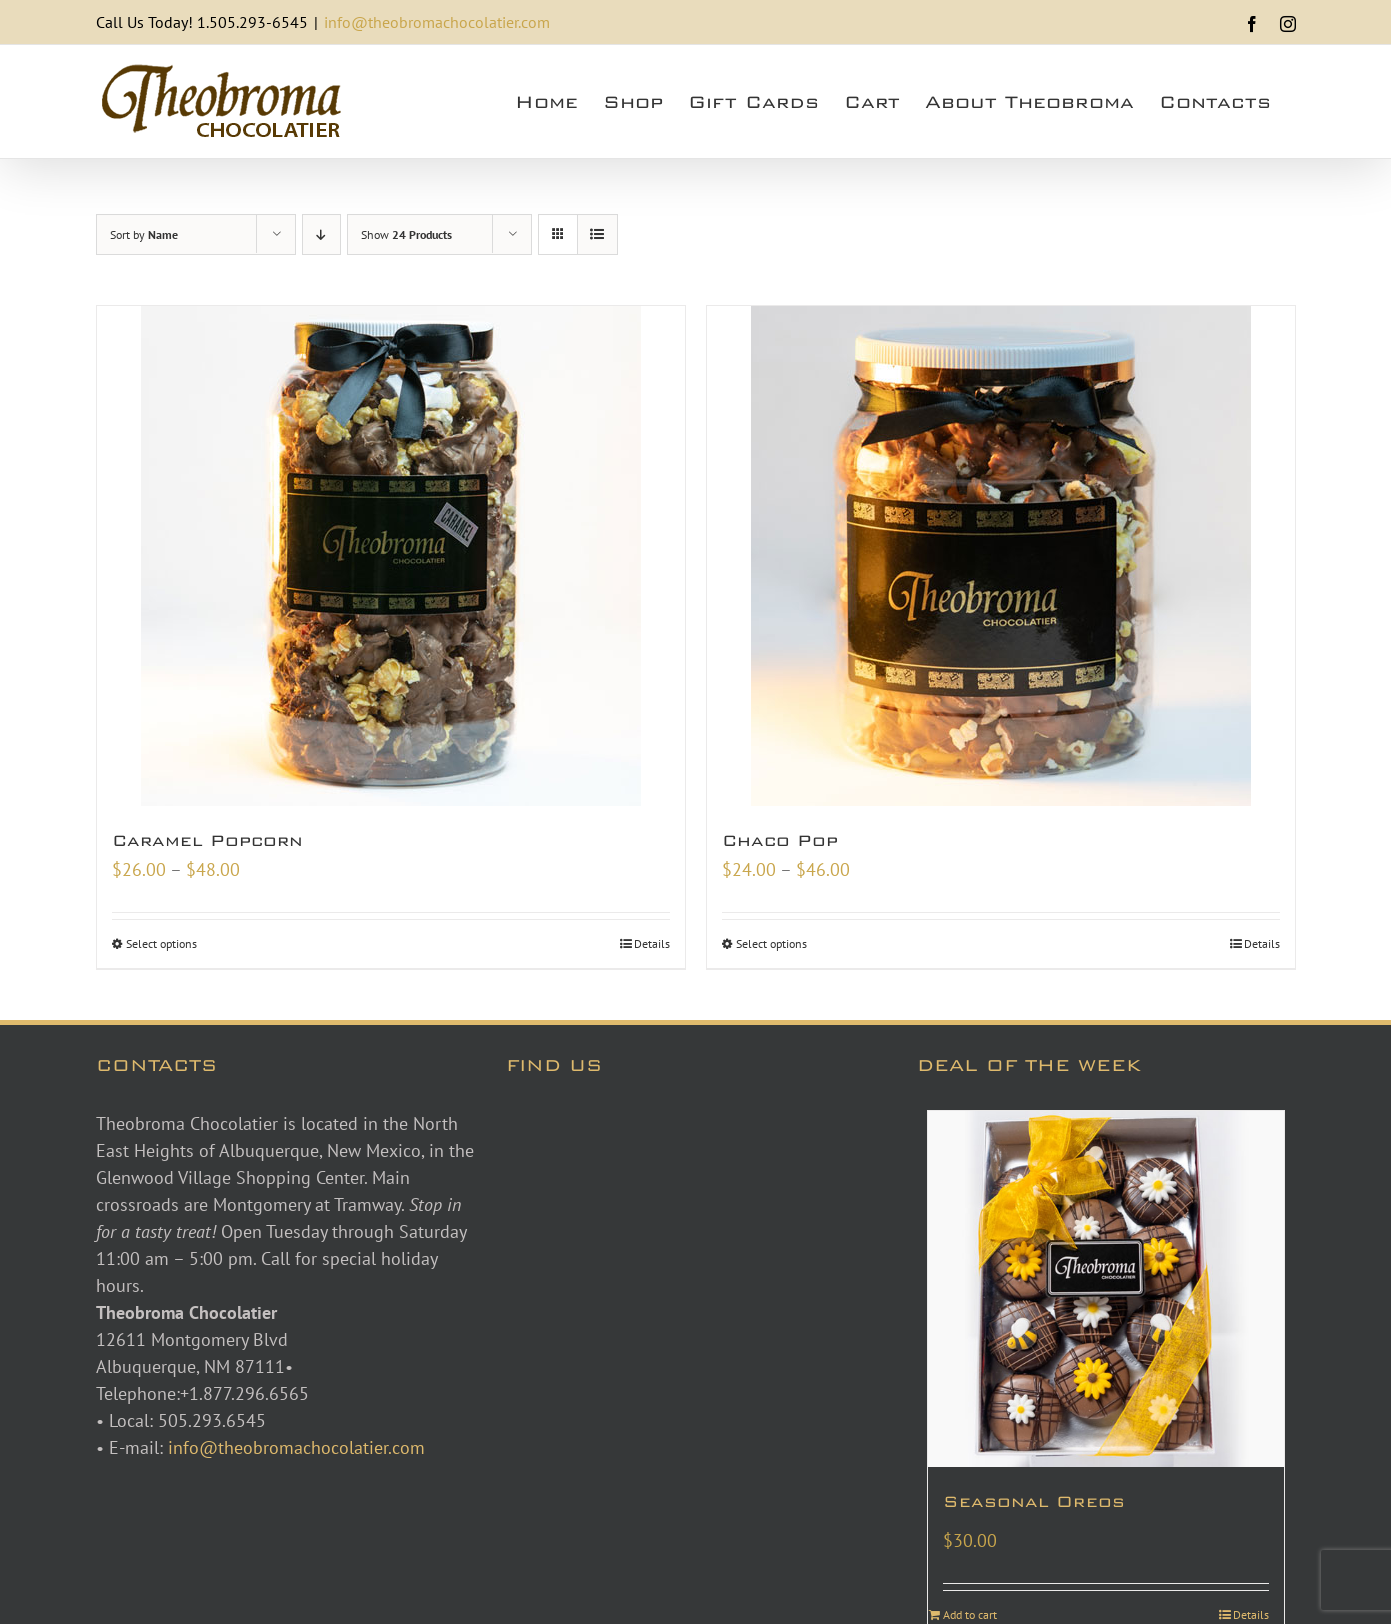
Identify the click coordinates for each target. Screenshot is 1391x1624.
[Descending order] (321, 234)
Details (652, 943)
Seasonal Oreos (1034, 1501)
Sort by (144, 234)
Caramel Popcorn (207, 840)
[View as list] (597, 234)
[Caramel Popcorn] (391, 556)
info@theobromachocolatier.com (437, 22)
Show (406, 234)
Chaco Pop (780, 840)
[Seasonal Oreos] (1106, 1289)
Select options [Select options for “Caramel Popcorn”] (161, 943)
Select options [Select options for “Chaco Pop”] (771, 943)
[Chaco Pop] (1001, 556)
